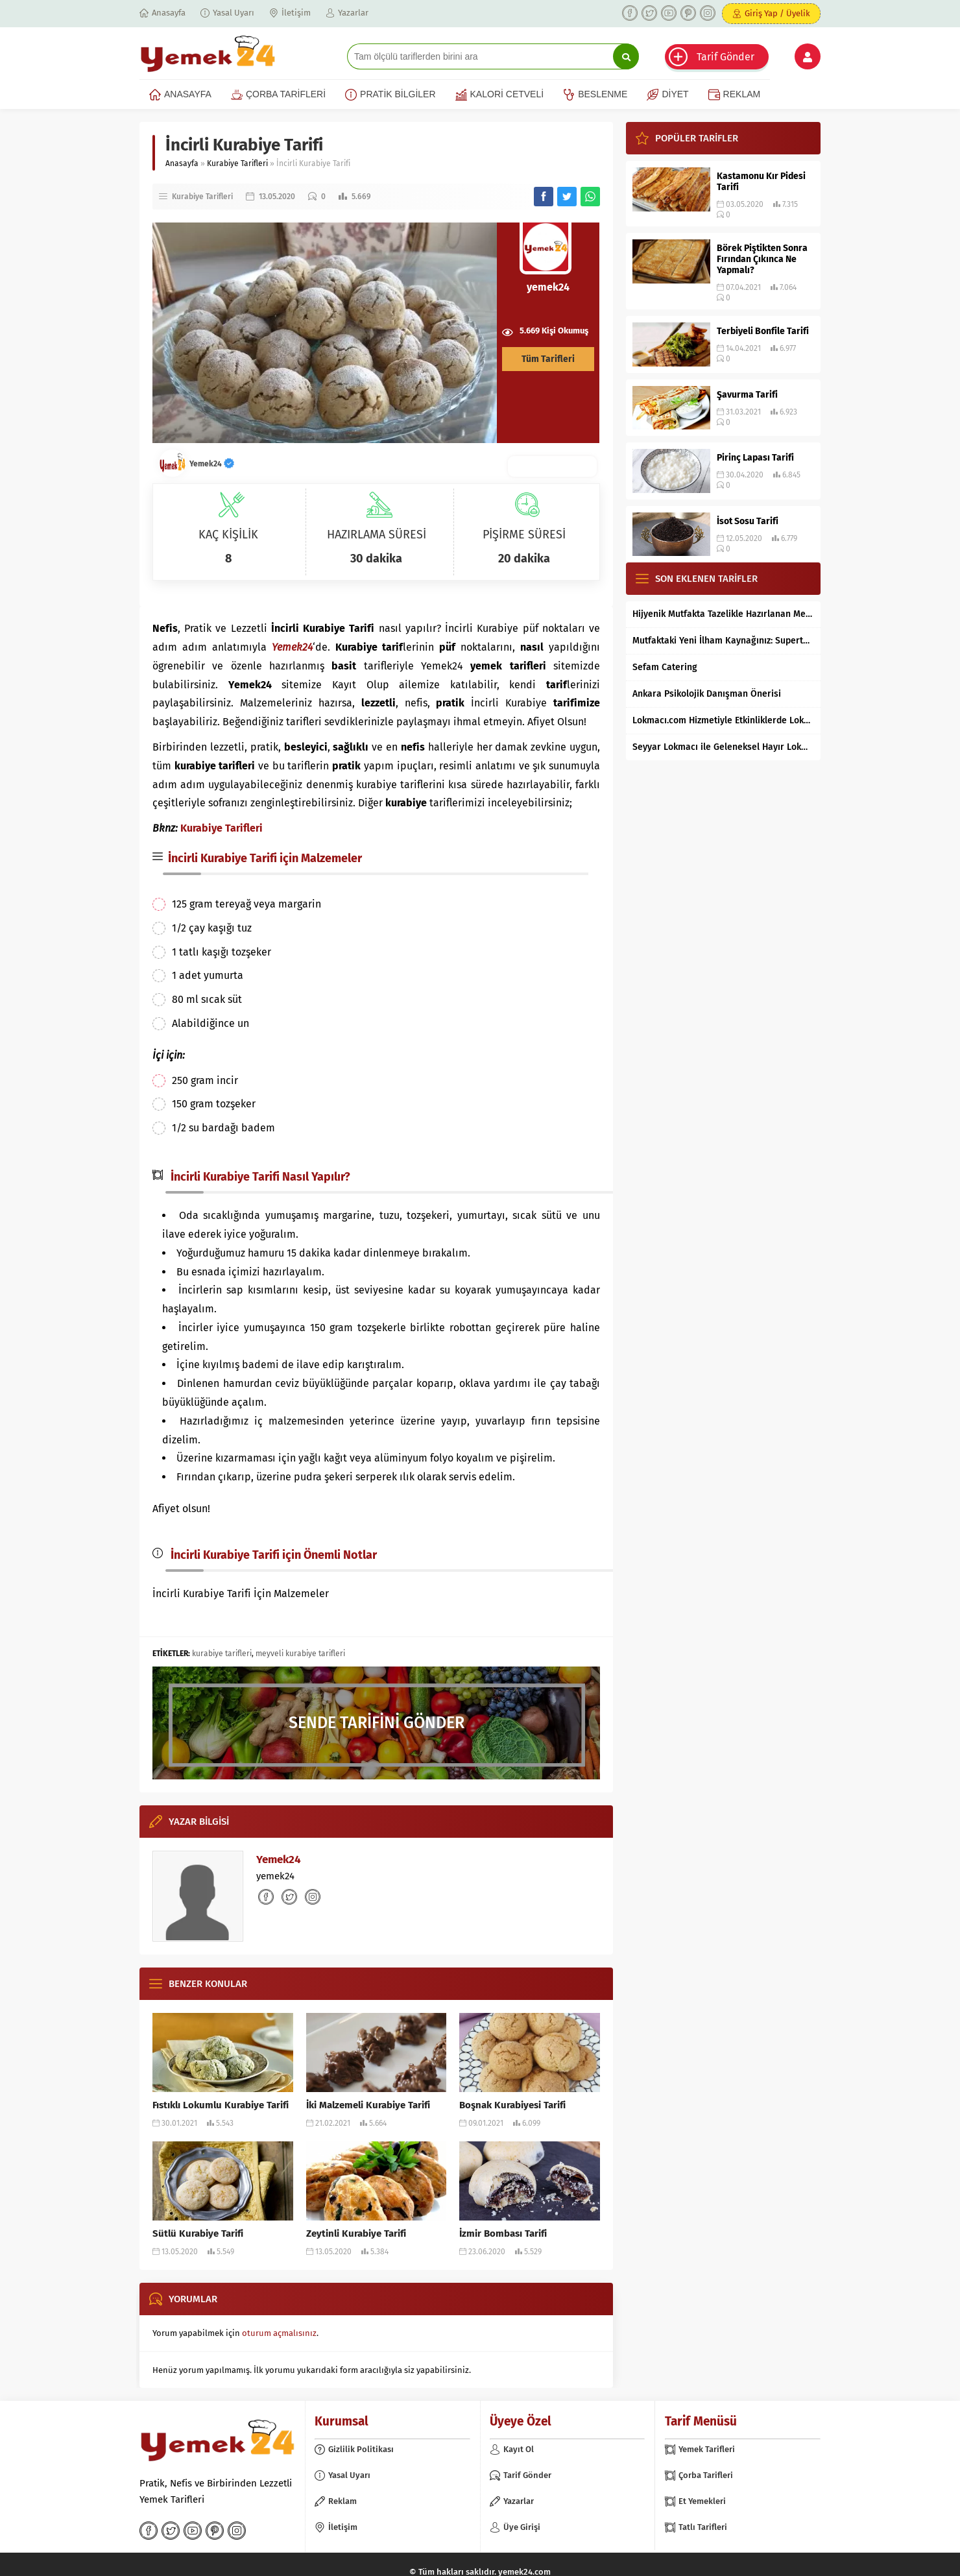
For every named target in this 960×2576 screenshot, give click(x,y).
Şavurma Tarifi (747, 394)
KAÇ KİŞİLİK (228, 534)
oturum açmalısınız (279, 2333)
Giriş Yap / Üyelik (777, 13)
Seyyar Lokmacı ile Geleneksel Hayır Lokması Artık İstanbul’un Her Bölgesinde (723, 746)
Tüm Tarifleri (548, 359)
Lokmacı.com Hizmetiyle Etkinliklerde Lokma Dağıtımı (723, 720)
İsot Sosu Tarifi (747, 521)
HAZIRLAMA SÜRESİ (376, 534)
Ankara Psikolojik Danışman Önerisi (706, 693)
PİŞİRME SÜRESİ (524, 534)
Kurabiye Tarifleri (237, 163)
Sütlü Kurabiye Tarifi (197, 2233)
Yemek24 (211, 463)
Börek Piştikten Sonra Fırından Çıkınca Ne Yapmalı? (762, 259)
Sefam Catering (664, 667)
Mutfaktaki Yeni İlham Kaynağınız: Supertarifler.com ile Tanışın (723, 640)
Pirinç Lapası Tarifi (755, 457)
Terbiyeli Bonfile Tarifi (763, 331)
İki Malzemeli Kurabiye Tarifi (368, 2105)
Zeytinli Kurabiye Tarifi (356, 2233)
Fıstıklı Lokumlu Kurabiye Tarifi (220, 2105)
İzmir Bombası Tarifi (503, 2233)
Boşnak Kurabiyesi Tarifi (512, 2105)
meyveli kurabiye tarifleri (300, 1653)
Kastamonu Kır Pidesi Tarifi (761, 182)
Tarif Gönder (725, 57)
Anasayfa (181, 163)
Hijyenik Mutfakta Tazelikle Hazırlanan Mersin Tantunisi (723, 614)
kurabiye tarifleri (222, 1653)
